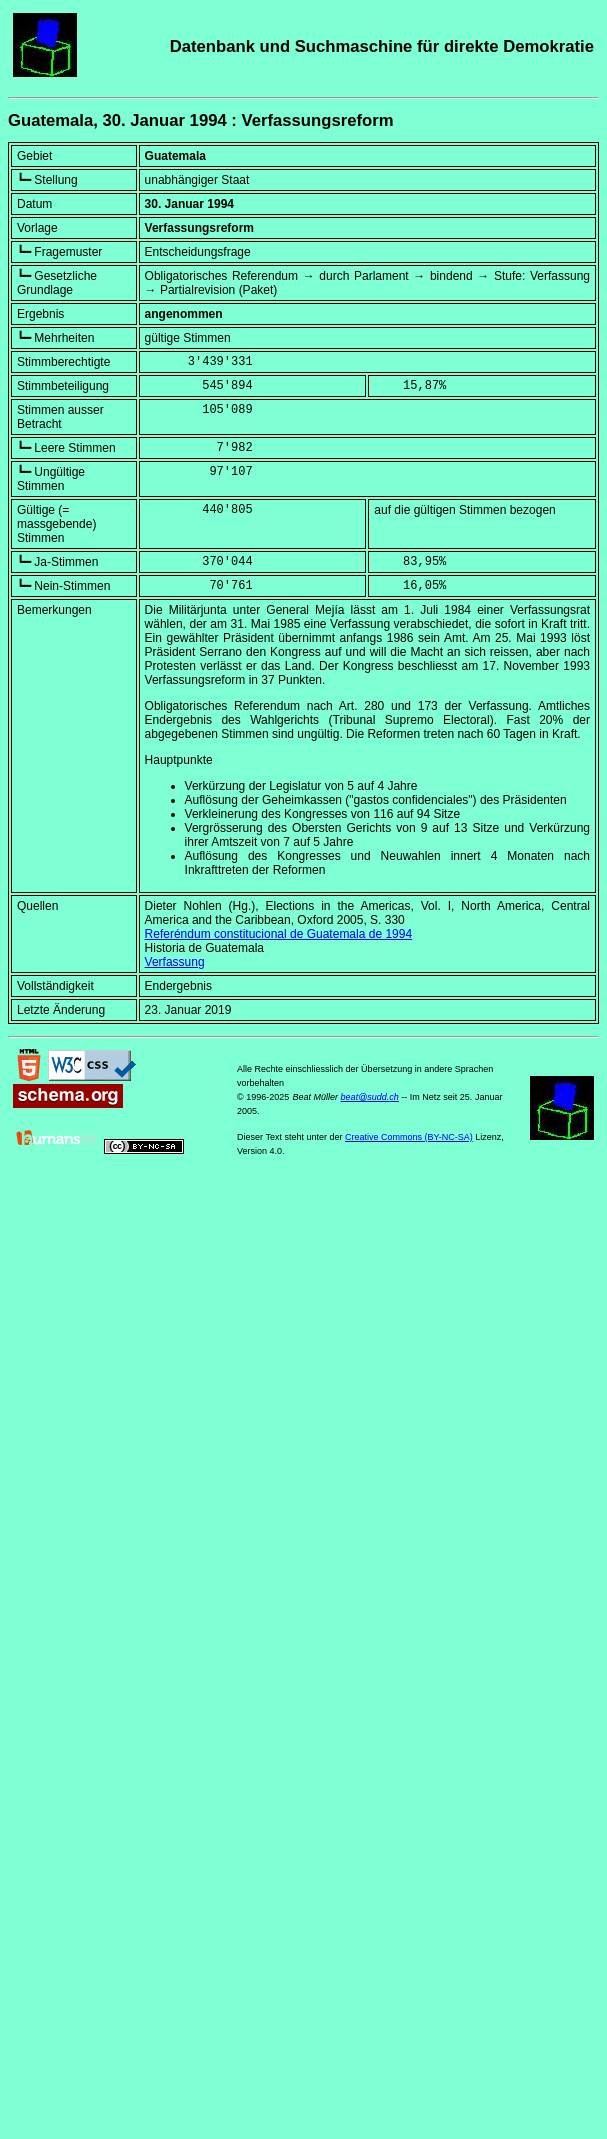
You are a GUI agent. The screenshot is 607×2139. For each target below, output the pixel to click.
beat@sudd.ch (370, 1097)
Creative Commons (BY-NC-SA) (409, 1137)
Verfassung (175, 962)
